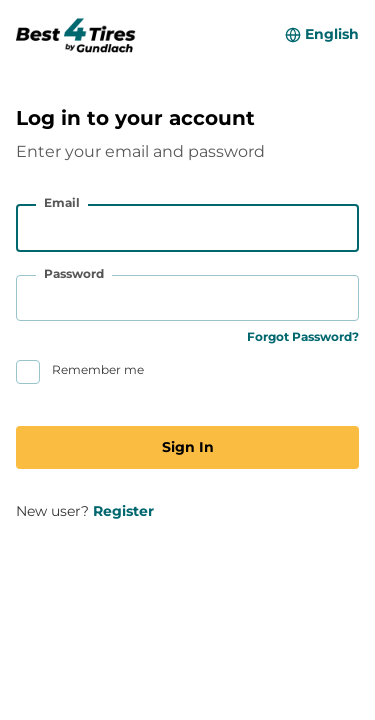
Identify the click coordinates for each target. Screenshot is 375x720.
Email (62, 202)
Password (74, 273)
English (332, 34)
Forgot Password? (303, 336)
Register (123, 511)
